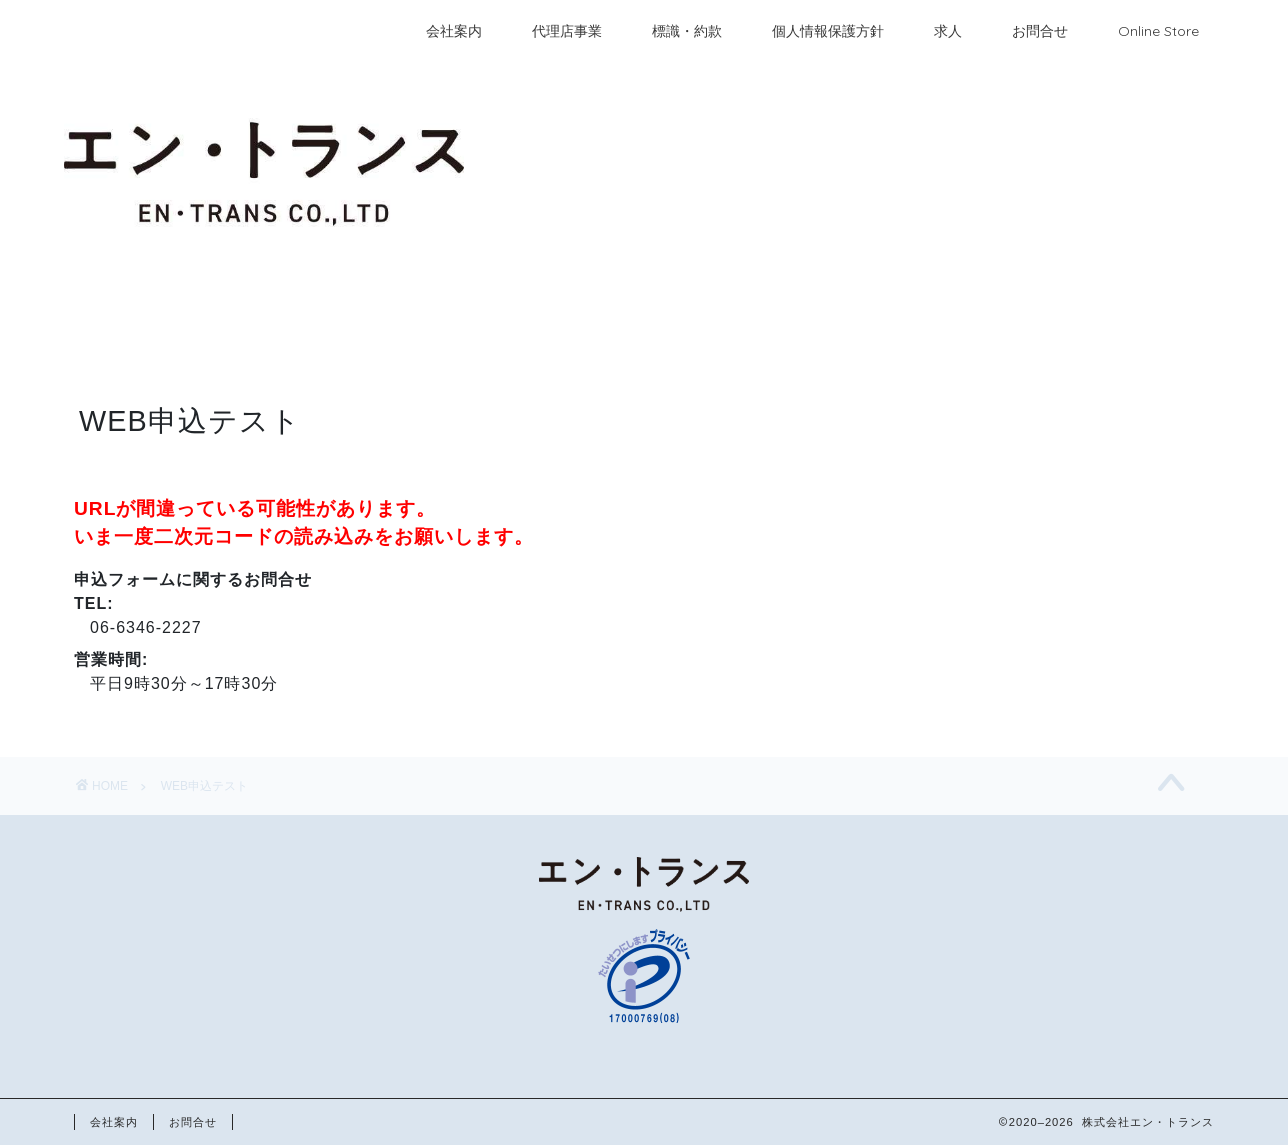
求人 (948, 31)
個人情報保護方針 (828, 31)
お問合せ (1040, 31)
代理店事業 (567, 31)
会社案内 (454, 31)
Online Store (1158, 31)
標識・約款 (687, 31)
